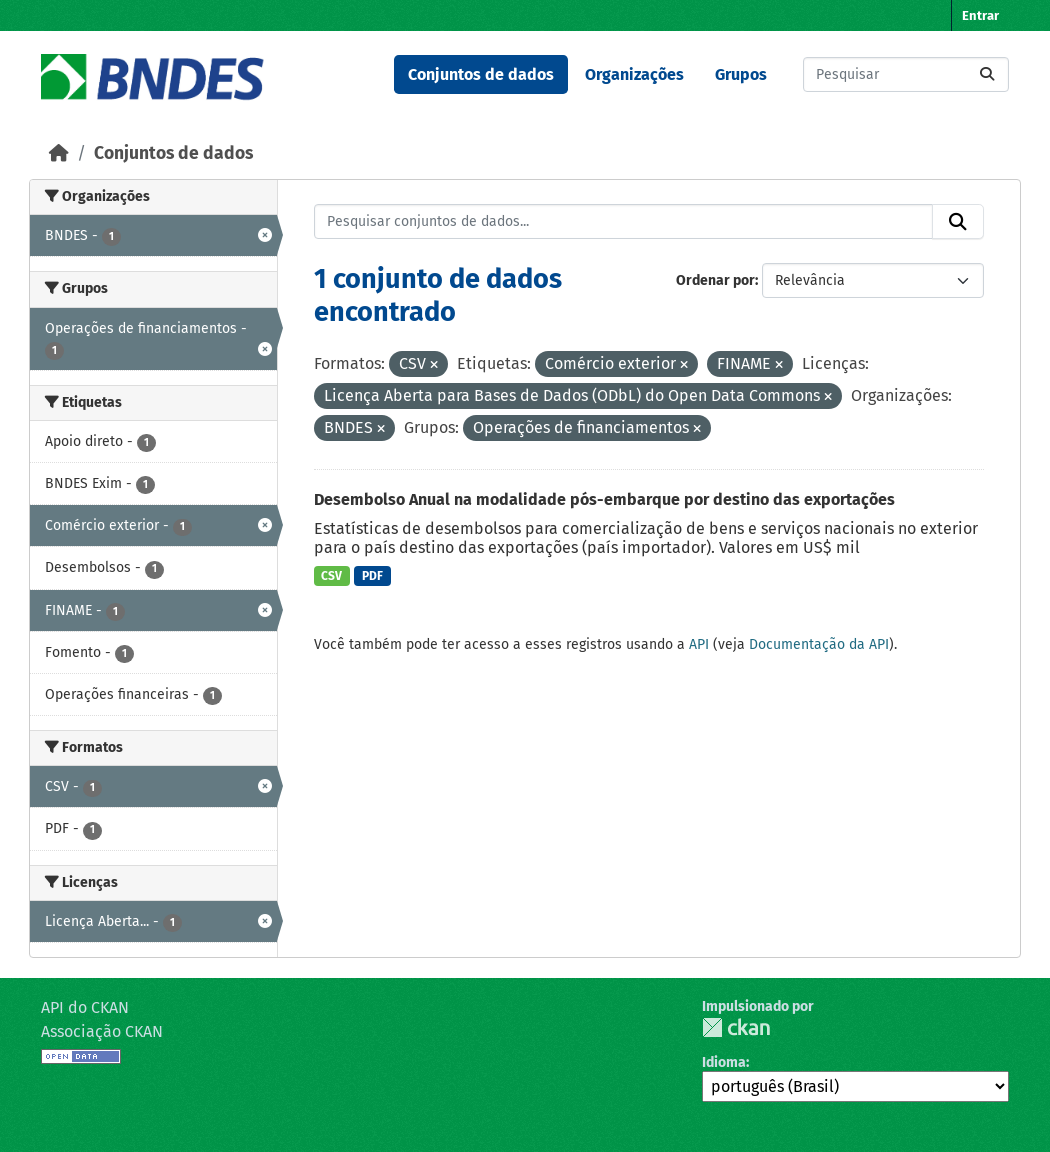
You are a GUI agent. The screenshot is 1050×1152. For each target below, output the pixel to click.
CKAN (736, 1027)
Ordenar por (715, 280)
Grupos (741, 74)
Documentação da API (819, 644)
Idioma (724, 1062)
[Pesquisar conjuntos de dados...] (906, 74)
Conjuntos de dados (481, 74)
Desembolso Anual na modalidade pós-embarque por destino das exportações (604, 499)
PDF (372, 576)
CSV (331, 576)
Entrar (980, 15)
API (699, 644)
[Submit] (987, 74)
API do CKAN (85, 1007)
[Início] (59, 153)
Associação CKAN (102, 1031)
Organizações (634, 74)
